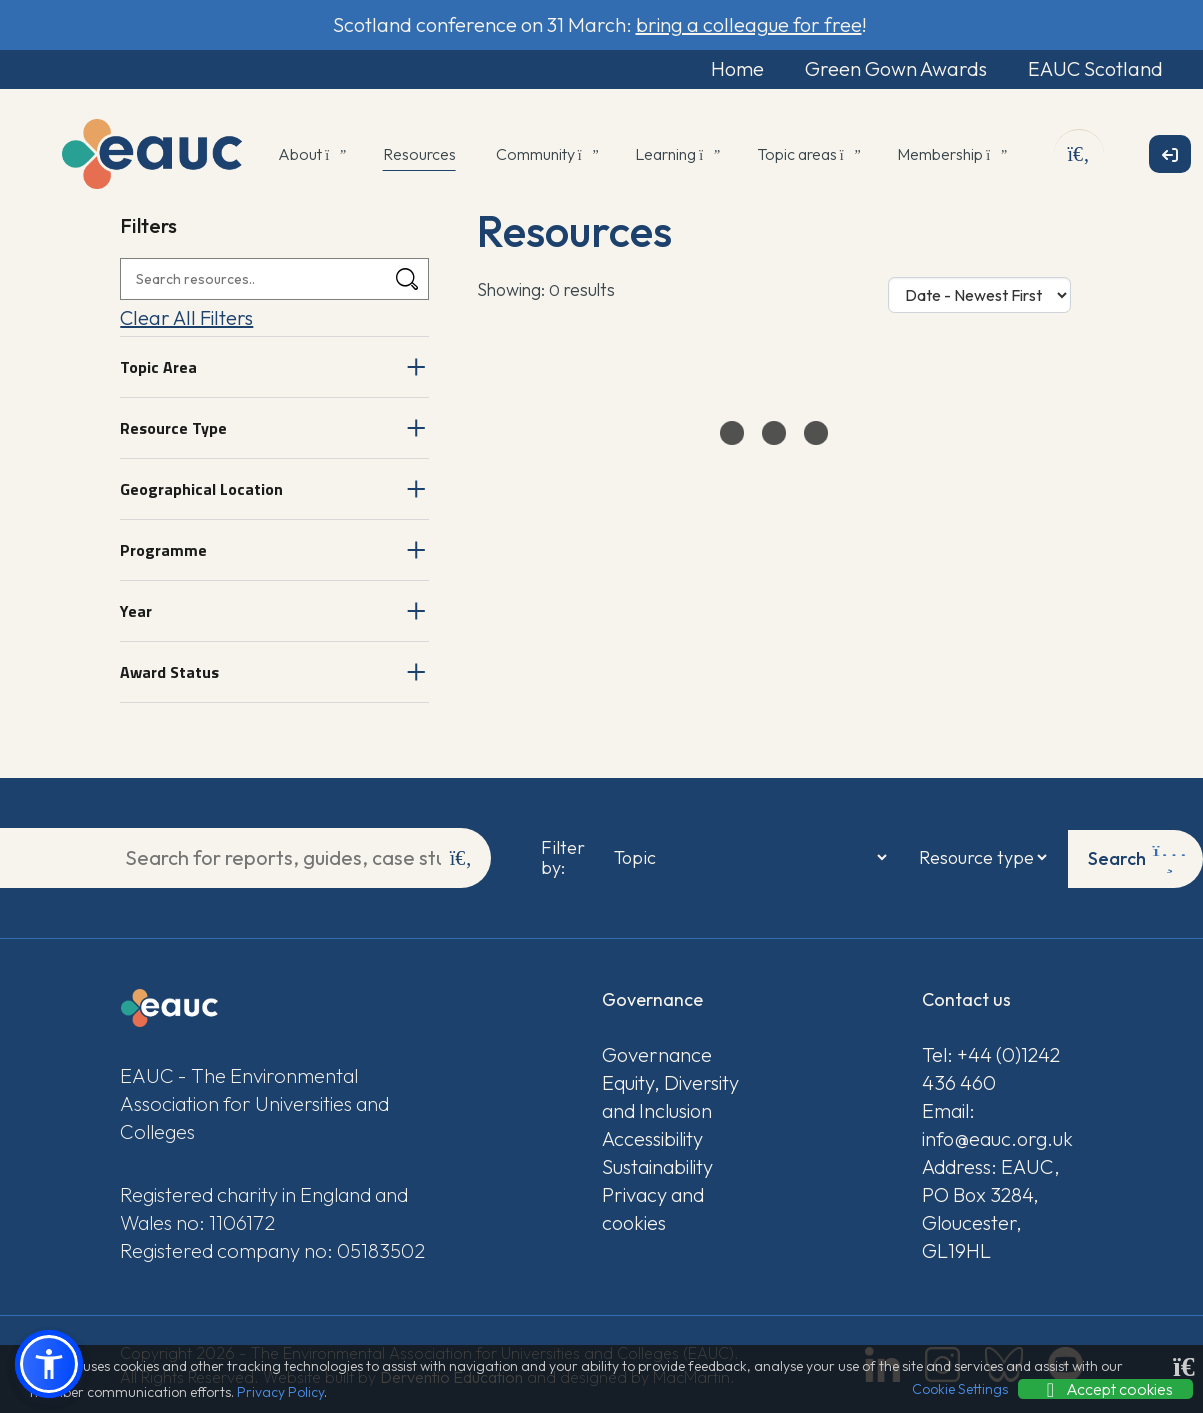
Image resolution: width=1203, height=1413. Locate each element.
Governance (657, 1053)
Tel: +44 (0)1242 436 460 (991, 1067)
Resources (419, 155)
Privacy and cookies (653, 1207)
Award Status (169, 673)
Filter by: (561, 858)
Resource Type (173, 429)
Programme (163, 551)
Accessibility (652, 1137)
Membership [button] (950, 155)
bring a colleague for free (749, 24)
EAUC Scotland (1090, 69)
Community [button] (546, 155)
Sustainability (657, 1165)
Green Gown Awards (887, 69)
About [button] (310, 155)
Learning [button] (676, 155)
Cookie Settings (960, 1389)
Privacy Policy (280, 1392)
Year (136, 612)
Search (1137, 858)
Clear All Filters (186, 318)
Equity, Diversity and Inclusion (670, 1095)
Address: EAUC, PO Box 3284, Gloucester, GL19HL (991, 1207)
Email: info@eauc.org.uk (997, 1123)
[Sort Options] (979, 296)
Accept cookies (1105, 1389)
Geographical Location (201, 490)
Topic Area (158, 368)
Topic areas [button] (807, 155)
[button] (49, 1364)
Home (724, 69)
